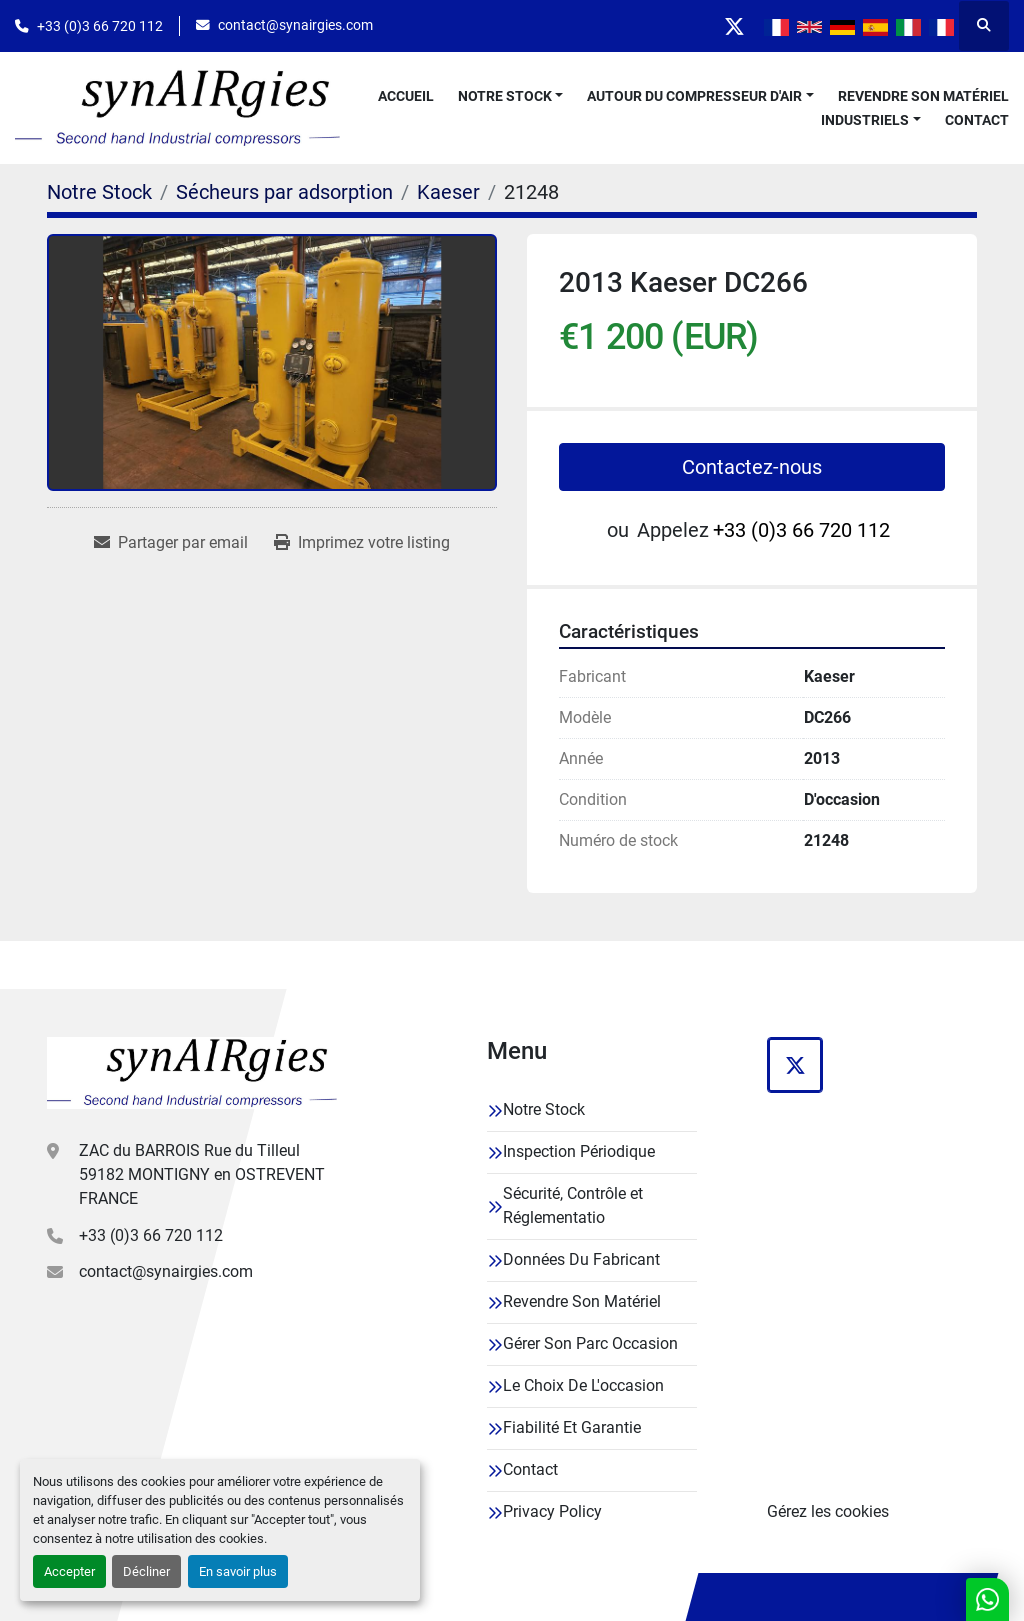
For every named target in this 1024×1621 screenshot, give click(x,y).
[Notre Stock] (99, 192)
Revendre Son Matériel (923, 96)
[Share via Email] (171, 543)
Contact (977, 120)
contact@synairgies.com (295, 25)
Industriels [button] (865, 120)
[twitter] (734, 26)
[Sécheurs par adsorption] (284, 192)
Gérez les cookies (828, 1511)
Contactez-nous (752, 467)
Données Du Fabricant (581, 1259)
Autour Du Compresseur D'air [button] (694, 96)
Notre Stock (505, 96)
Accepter (69, 1571)
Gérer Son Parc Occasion (590, 1343)
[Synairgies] (192, 1072)
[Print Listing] (362, 543)
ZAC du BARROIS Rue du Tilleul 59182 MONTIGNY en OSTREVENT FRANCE (202, 1174)
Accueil (406, 96)
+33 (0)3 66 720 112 (100, 26)
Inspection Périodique (579, 1151)
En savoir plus (238, 1571)
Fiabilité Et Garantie (572, 1427)
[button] (511, 96)
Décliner (146, 1571)
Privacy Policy (552, 1511)
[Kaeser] (448, 192)
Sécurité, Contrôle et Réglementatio (573, 1205)
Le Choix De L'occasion (583, 1385)
